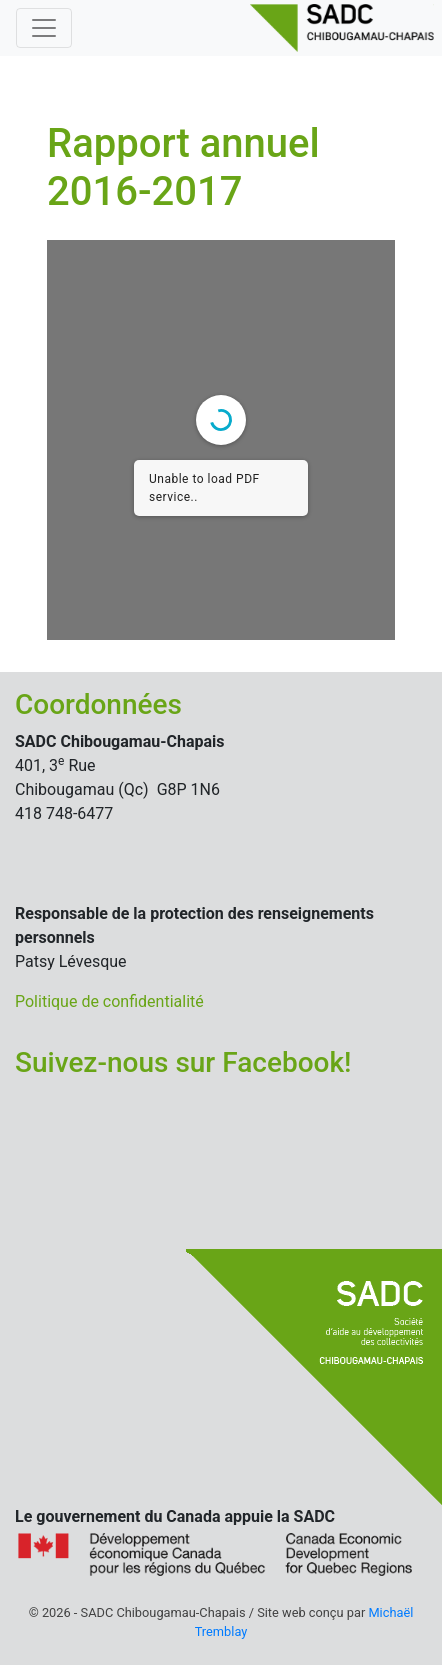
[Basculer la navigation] (44, 28)
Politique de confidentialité (109, 1001)
